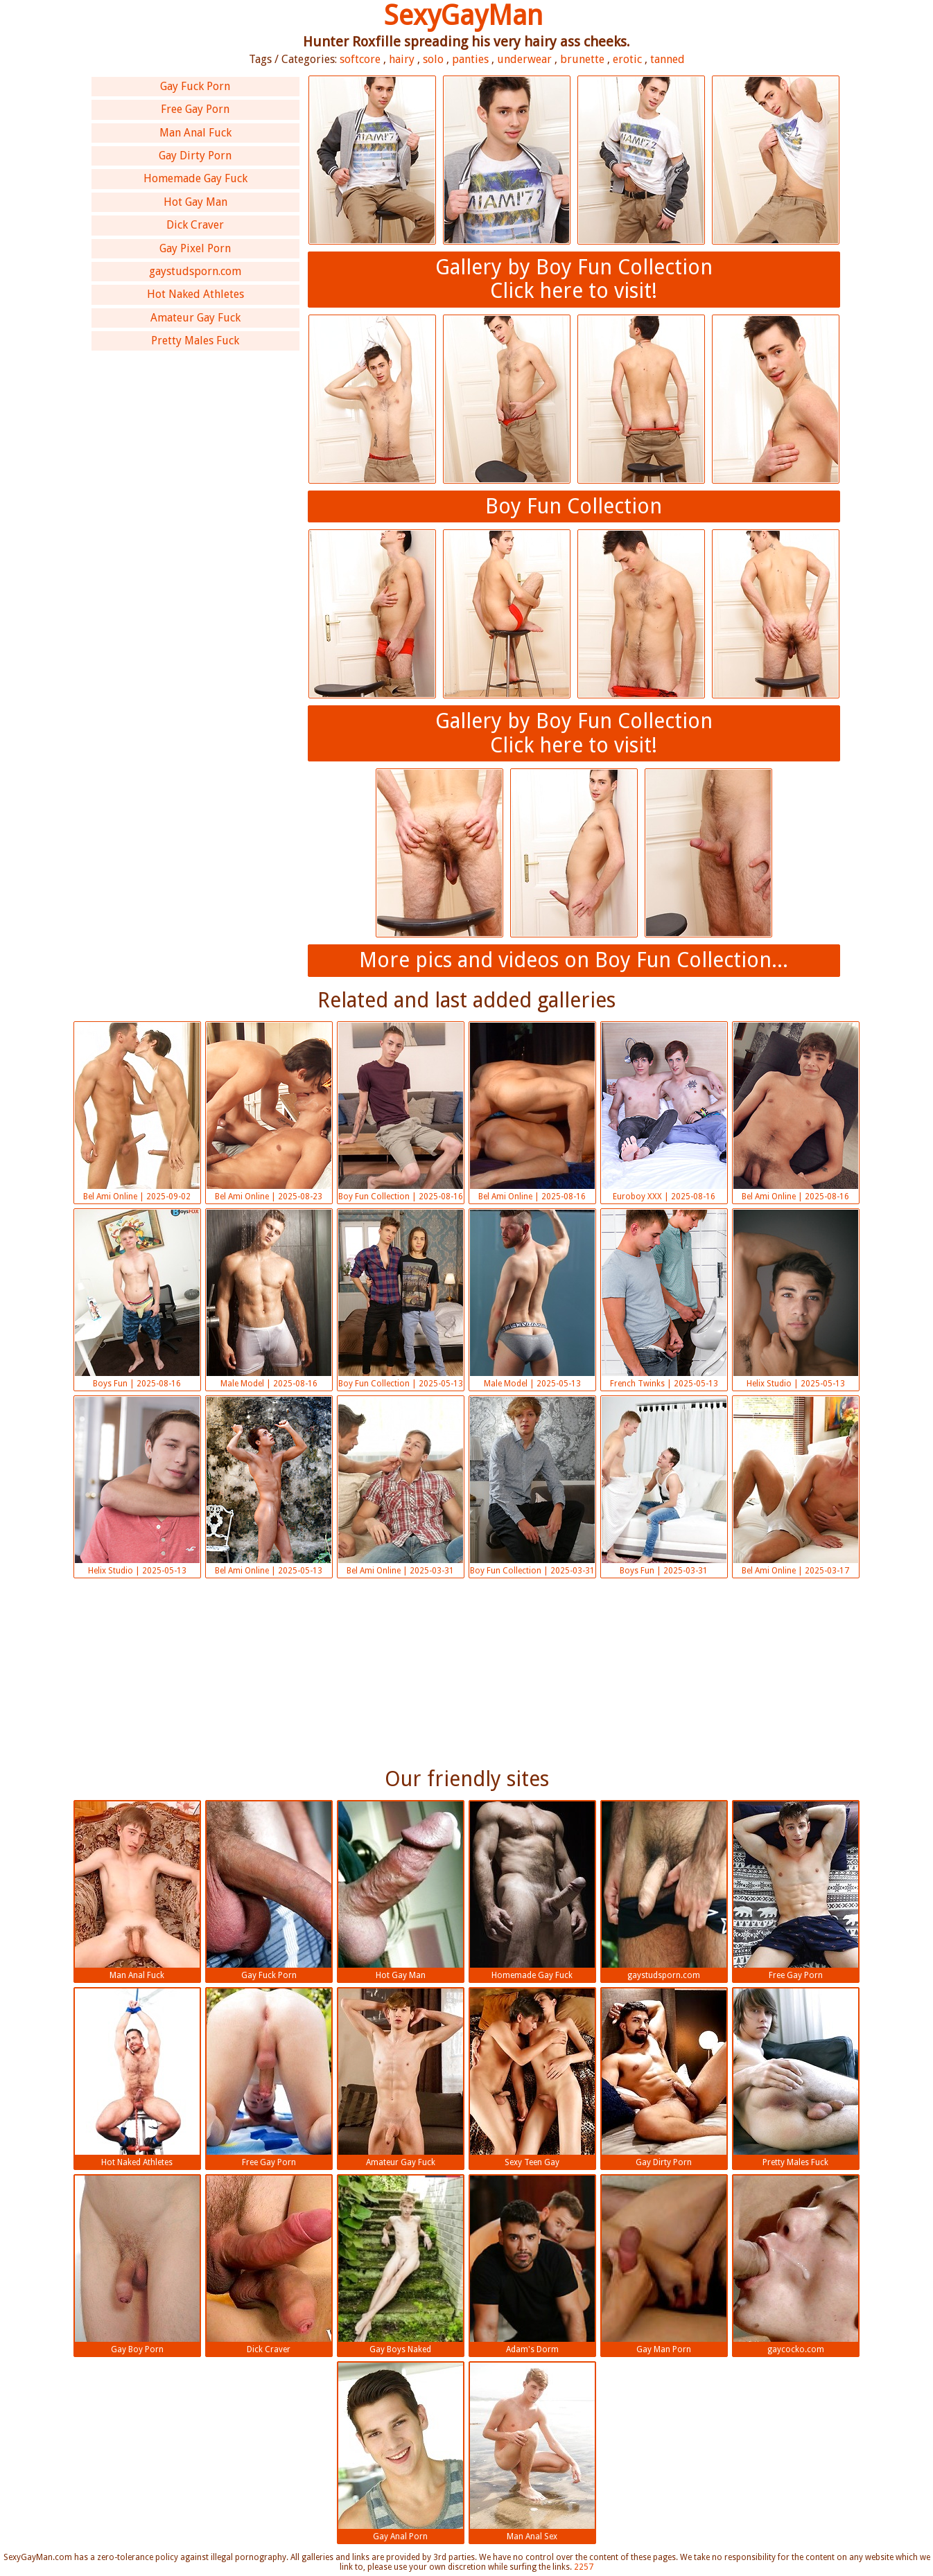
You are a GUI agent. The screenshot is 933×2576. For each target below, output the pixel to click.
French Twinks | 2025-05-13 (664, 1299)
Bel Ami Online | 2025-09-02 (137, 1112)
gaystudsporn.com (195, 271)
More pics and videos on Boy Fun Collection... (573, 960)
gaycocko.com (795, 2265)
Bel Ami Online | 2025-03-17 (795, 1486)
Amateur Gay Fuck (195, 317)
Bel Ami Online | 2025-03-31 (400, 1486)
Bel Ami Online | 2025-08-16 (532, 1112)
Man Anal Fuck (195, 132)
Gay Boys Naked (400, 2265)
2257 (583, 2567)
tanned (667, 59)
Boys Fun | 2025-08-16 (137, 1299)
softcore (360, 59)
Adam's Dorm (532, 2265)
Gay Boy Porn (137, 2265)
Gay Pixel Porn (195, 248)
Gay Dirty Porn (195, 155)
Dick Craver (195, 224)
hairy (402, 59)
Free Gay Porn (195, 109)
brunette (582, 59)
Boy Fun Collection (573, 506)
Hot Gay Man (195, 202)
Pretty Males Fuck (195, 340)
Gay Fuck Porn (195, 86)
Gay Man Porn (664, 2265)
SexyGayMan (463, 15)
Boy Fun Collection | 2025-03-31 (532, 1486)
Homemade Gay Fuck (195, 178)
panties (470, 59)
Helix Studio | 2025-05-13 (795, 1299)
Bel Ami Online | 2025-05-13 (269, 1486)
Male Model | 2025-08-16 (269, 1299)
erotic (627, 59)
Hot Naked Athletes (195, 294)
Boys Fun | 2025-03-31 (664, 1486)
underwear (524, 59)
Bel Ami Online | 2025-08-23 (269, 1112)
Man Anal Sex (532, 2452)
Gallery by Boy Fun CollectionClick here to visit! (574, 279)
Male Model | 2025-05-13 (532, 1299)
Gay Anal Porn (400, 2452)
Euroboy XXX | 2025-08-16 (664, 1112)
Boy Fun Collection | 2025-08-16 (400, 1112)
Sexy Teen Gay (532, 2077)
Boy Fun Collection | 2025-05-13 (400, 1299)
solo (433, 59)
